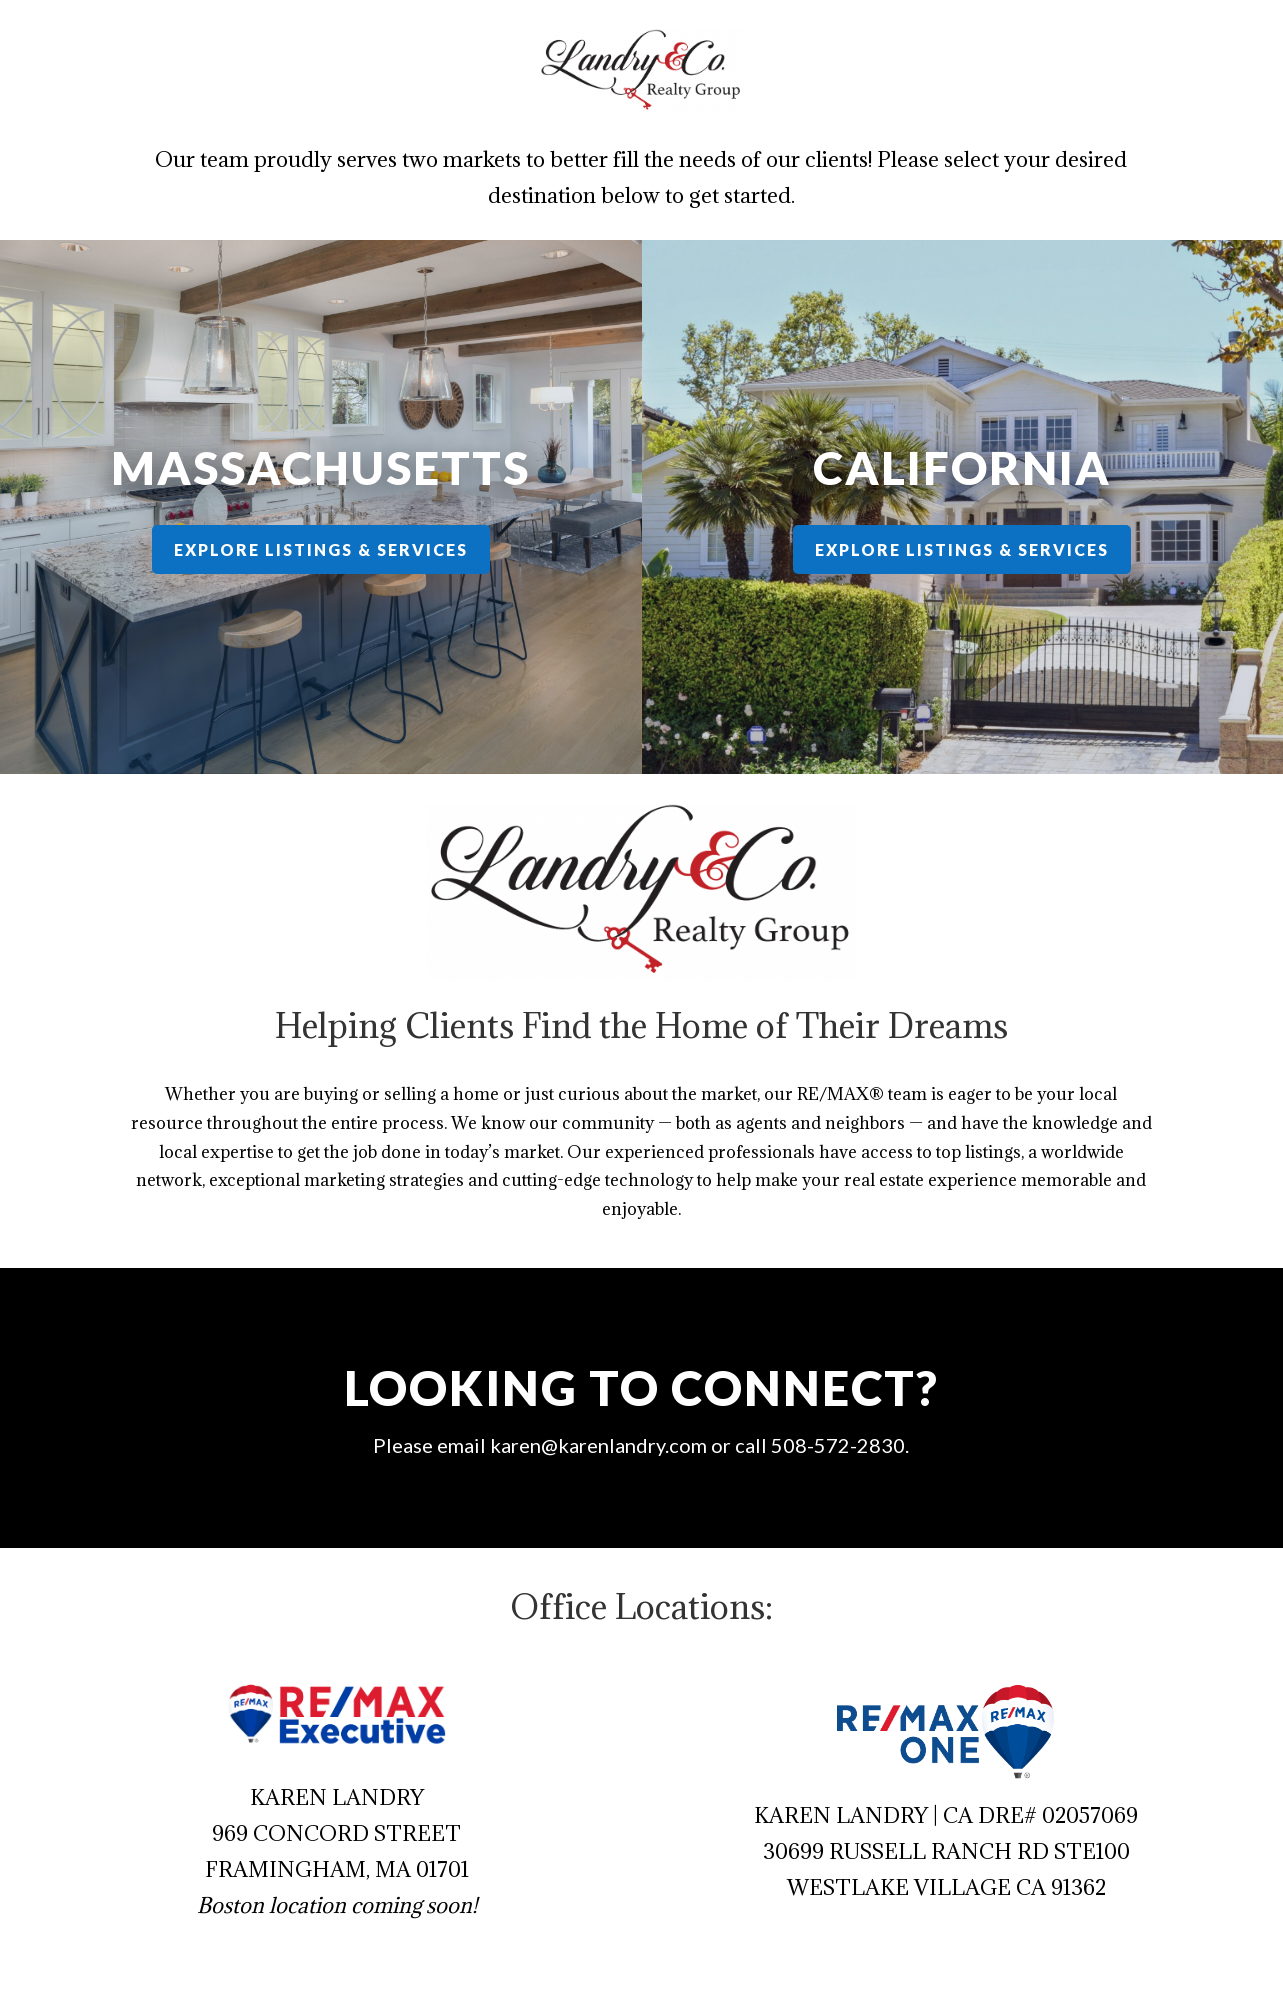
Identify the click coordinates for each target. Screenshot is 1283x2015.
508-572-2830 (807, 1446)
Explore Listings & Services (322, 550)
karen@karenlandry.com (610, 1444)
